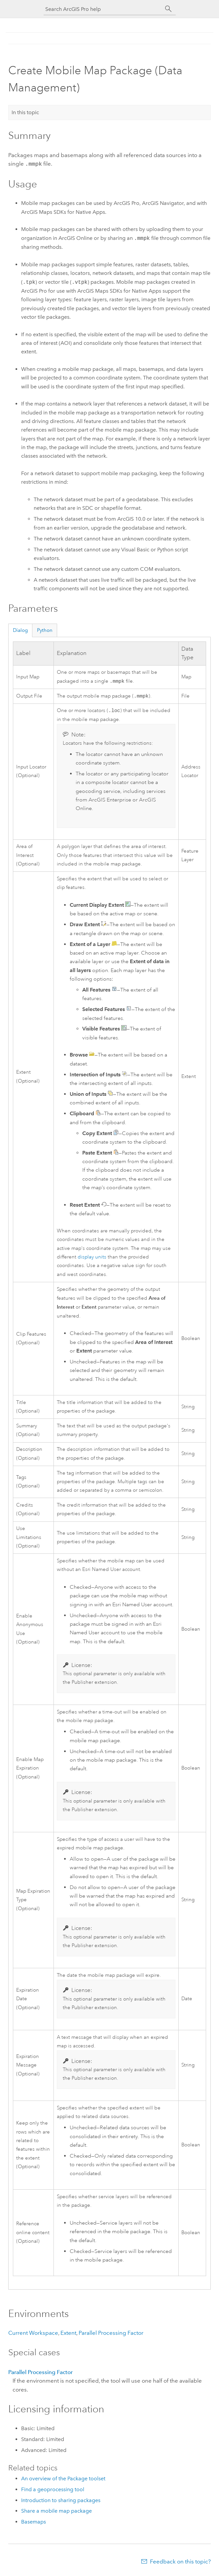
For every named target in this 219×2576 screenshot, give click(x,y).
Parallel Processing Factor (111, 2334)
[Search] (168, 9)
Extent (68, 2334)
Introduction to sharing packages (60, 2501)
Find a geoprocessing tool (52, 2491)
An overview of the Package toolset (63, 2480)
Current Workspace (33, 2334)
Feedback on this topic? (180, 2563)
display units (92, 1258)
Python (45, 630)
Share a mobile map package (56, 2512)
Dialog (20, 630)
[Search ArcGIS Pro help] (103, 9)
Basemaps (33, 2523)
